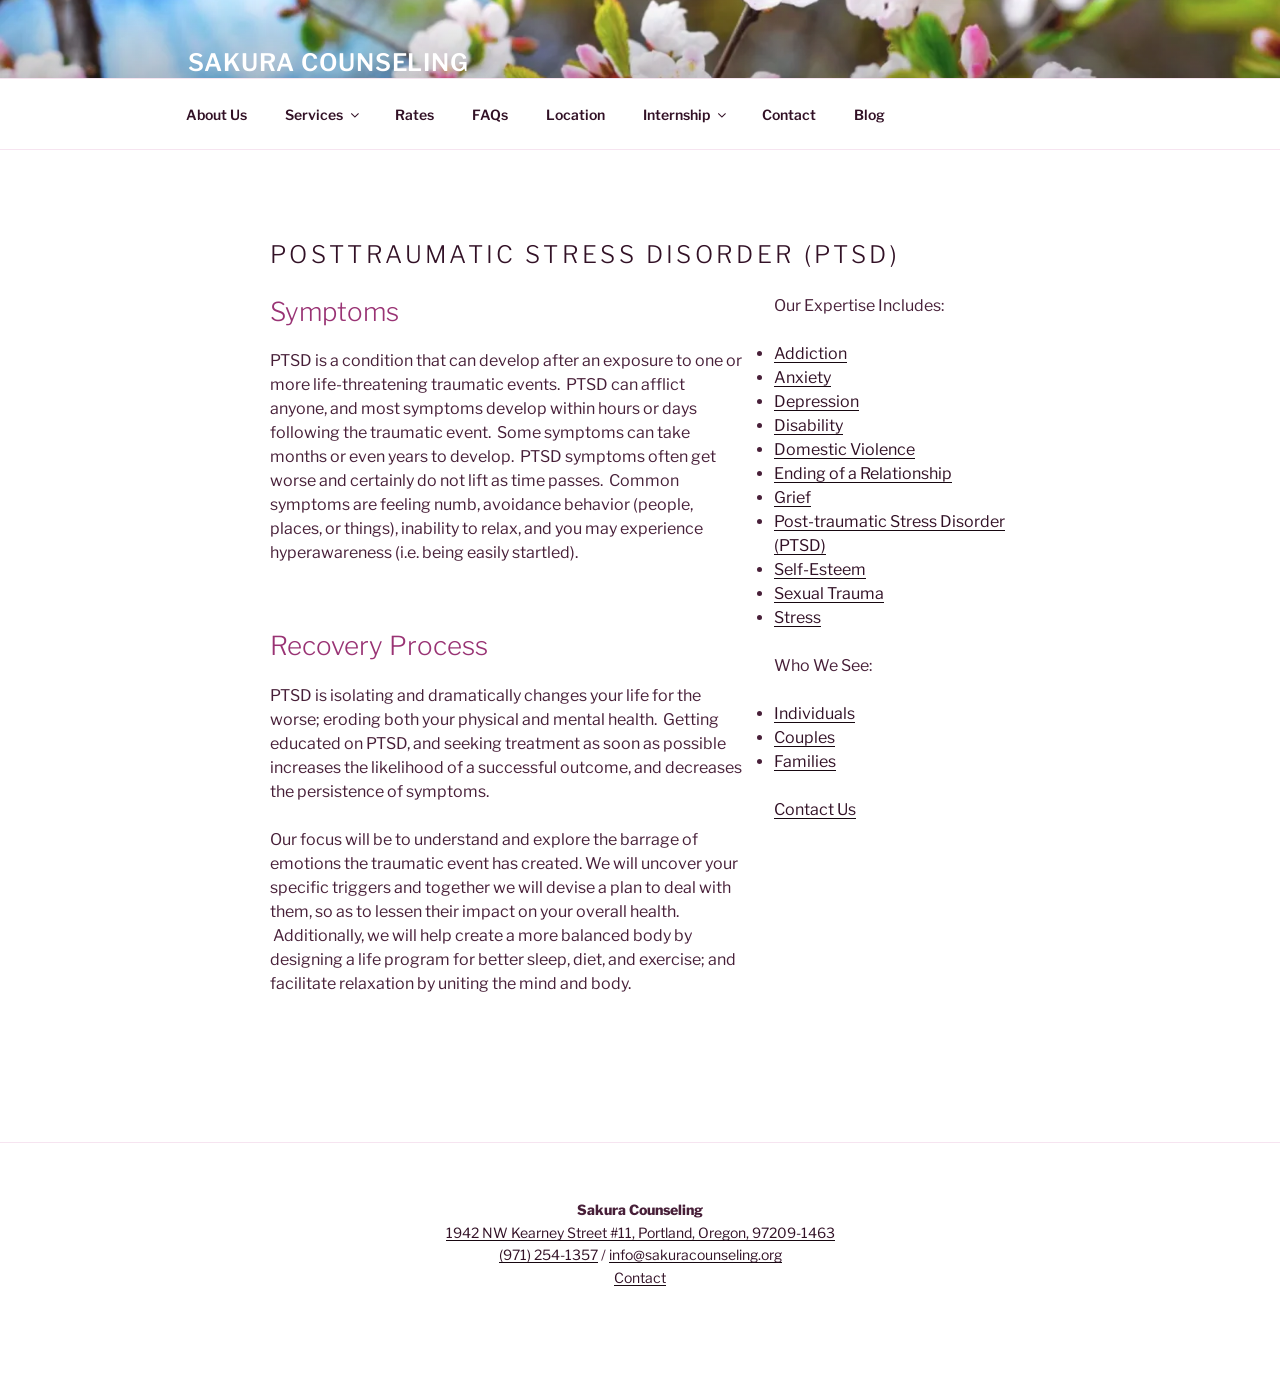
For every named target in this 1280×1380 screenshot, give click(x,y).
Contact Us (815, 809)
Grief (792, 497)
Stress (797, 617)
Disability (808, 425)
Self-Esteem (820, 569)
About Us (216, 114)
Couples (804, 737)
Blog (869, 114)
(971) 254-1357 (548, 1254)
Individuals (814, 713)
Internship (686, 114)
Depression (816, 401)
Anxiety (802, 377)
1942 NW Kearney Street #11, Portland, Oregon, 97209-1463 (640, 1232)
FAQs (490, 114)
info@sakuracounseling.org (695, 1254)
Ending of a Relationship (863, 473)
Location (575, 114)
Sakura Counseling (328, 62)
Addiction (810, 353)
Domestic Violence (844, 449)
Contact (789, 114)
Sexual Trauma (829, 593)
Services (323, 114)
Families (805, 761)
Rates (414, 114)
